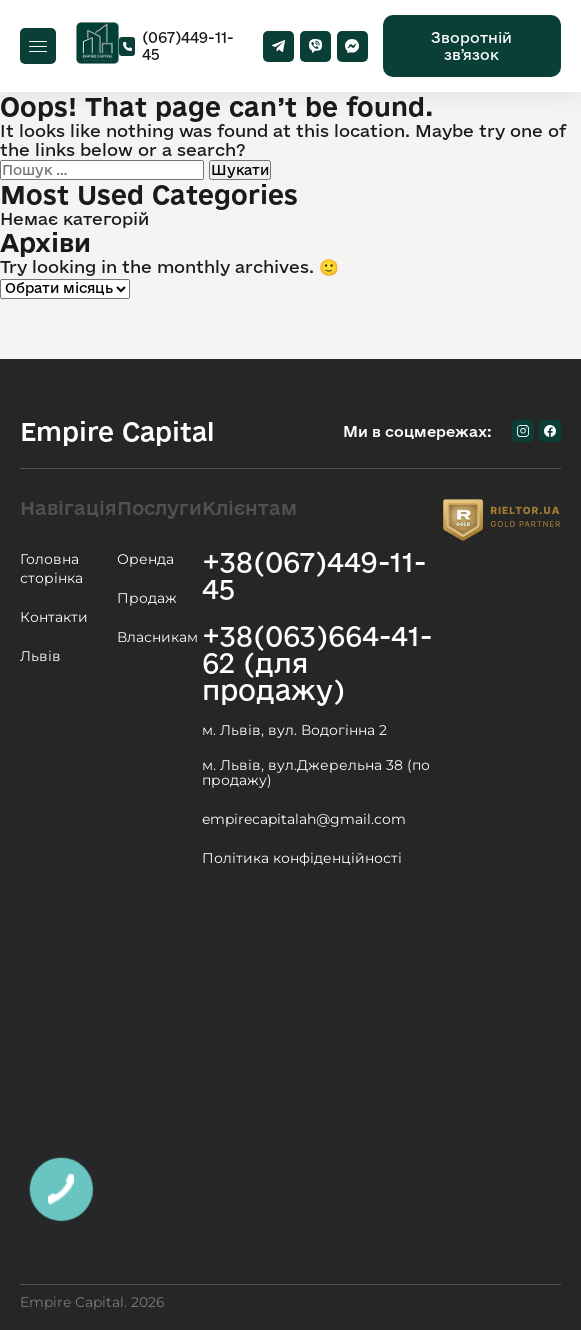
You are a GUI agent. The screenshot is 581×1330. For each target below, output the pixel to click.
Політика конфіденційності (302, 858)
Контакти (54, 617)
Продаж (147, 598)
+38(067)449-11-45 (314, 575)
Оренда (145, 559)
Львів (40, 656)
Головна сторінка (51, 568)
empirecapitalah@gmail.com (304, 819)
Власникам (157, 637)
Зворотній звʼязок (471, 46)
